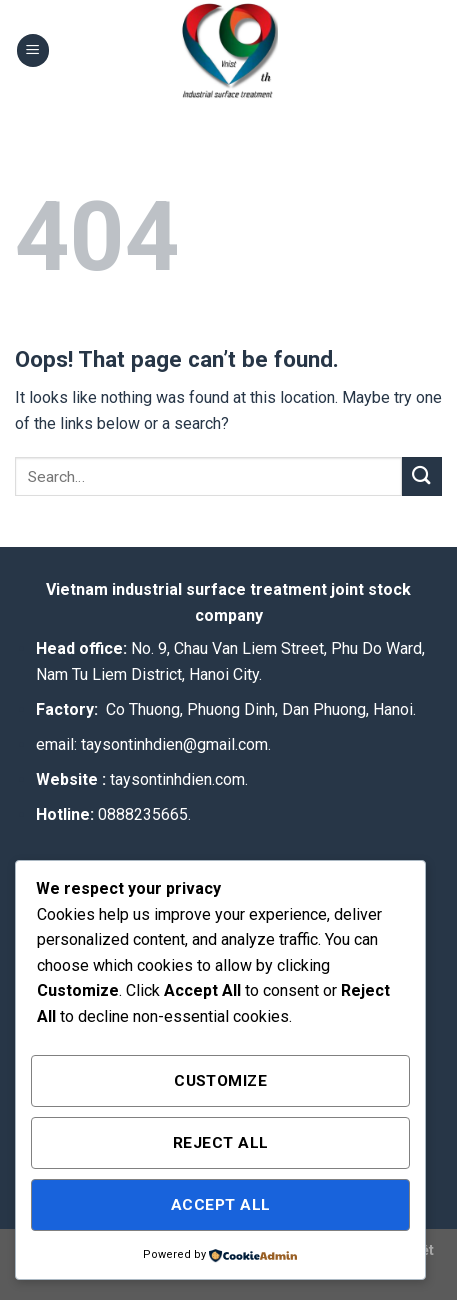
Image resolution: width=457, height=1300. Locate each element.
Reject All (221, 1143)
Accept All (221, 1205)
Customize (220, 1081)
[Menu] (33, 50)
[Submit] (422, 476)
